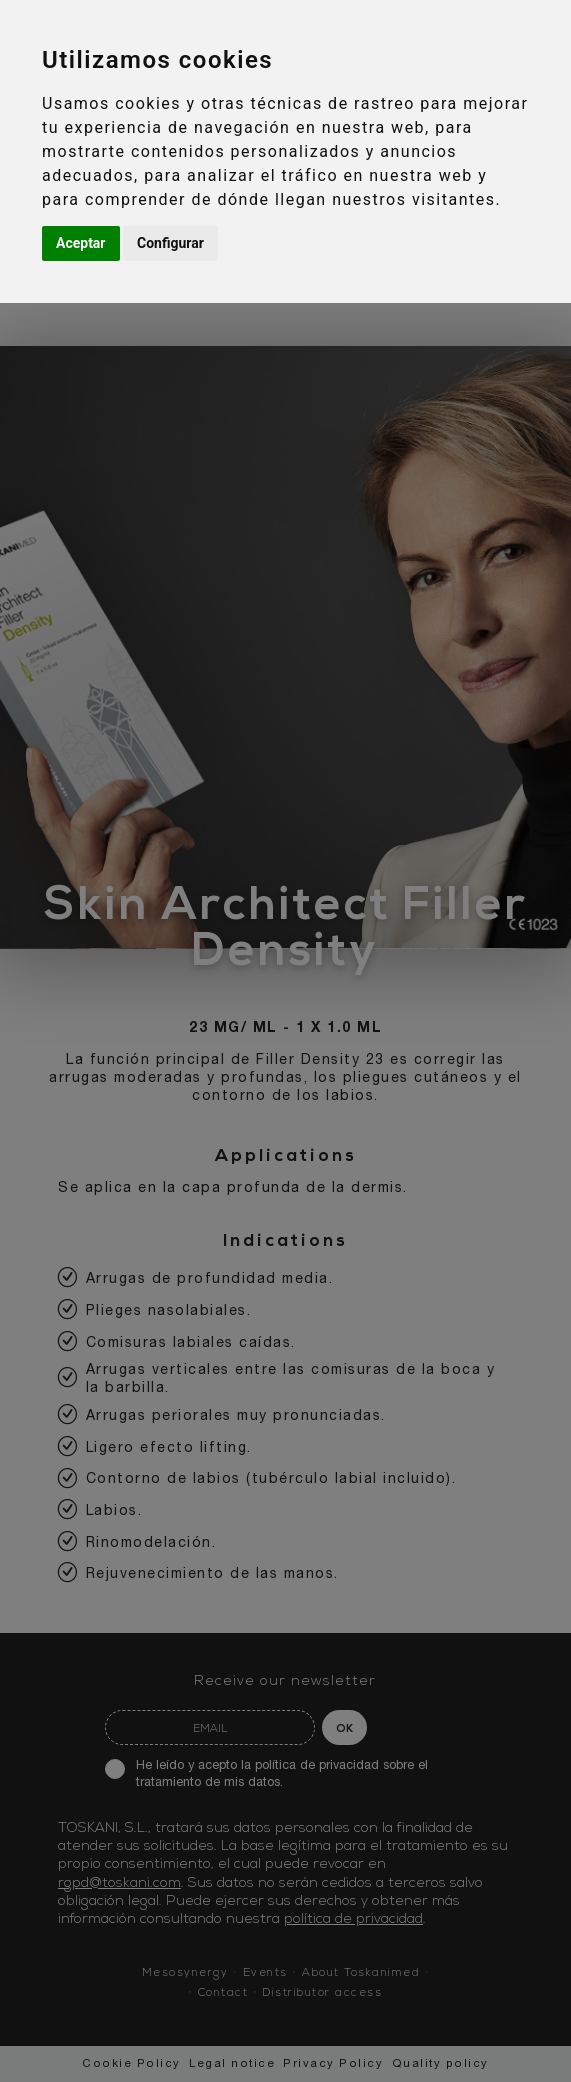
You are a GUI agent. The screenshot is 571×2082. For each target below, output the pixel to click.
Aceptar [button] (81, 243)
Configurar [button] (170, 243)
